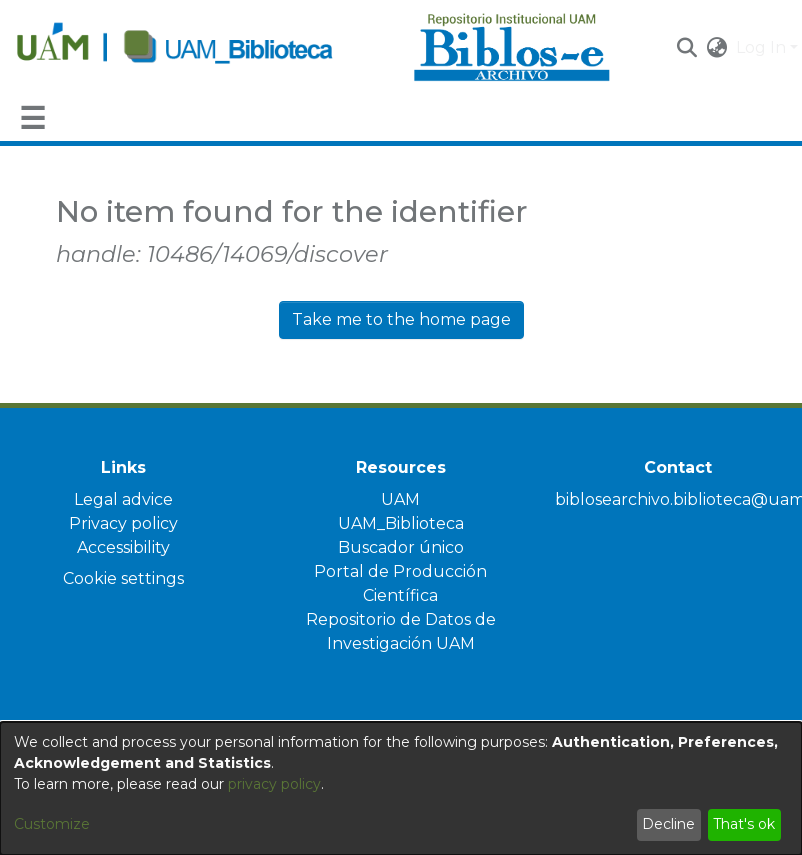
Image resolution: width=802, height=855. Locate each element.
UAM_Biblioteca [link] (401, 523)
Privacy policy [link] (123, 523)
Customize (52, 824)
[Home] (204, 48)
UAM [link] (400, 499)
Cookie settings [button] (123, 578)
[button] (687, 48)
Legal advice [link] (123, 499)
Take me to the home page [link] (401, 319)
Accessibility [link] (123, 547)
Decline (668, 824)
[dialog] (401, 788)
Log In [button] (763, 47)
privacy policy (274, 784)
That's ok (744, 824)
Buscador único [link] (401, 547)
